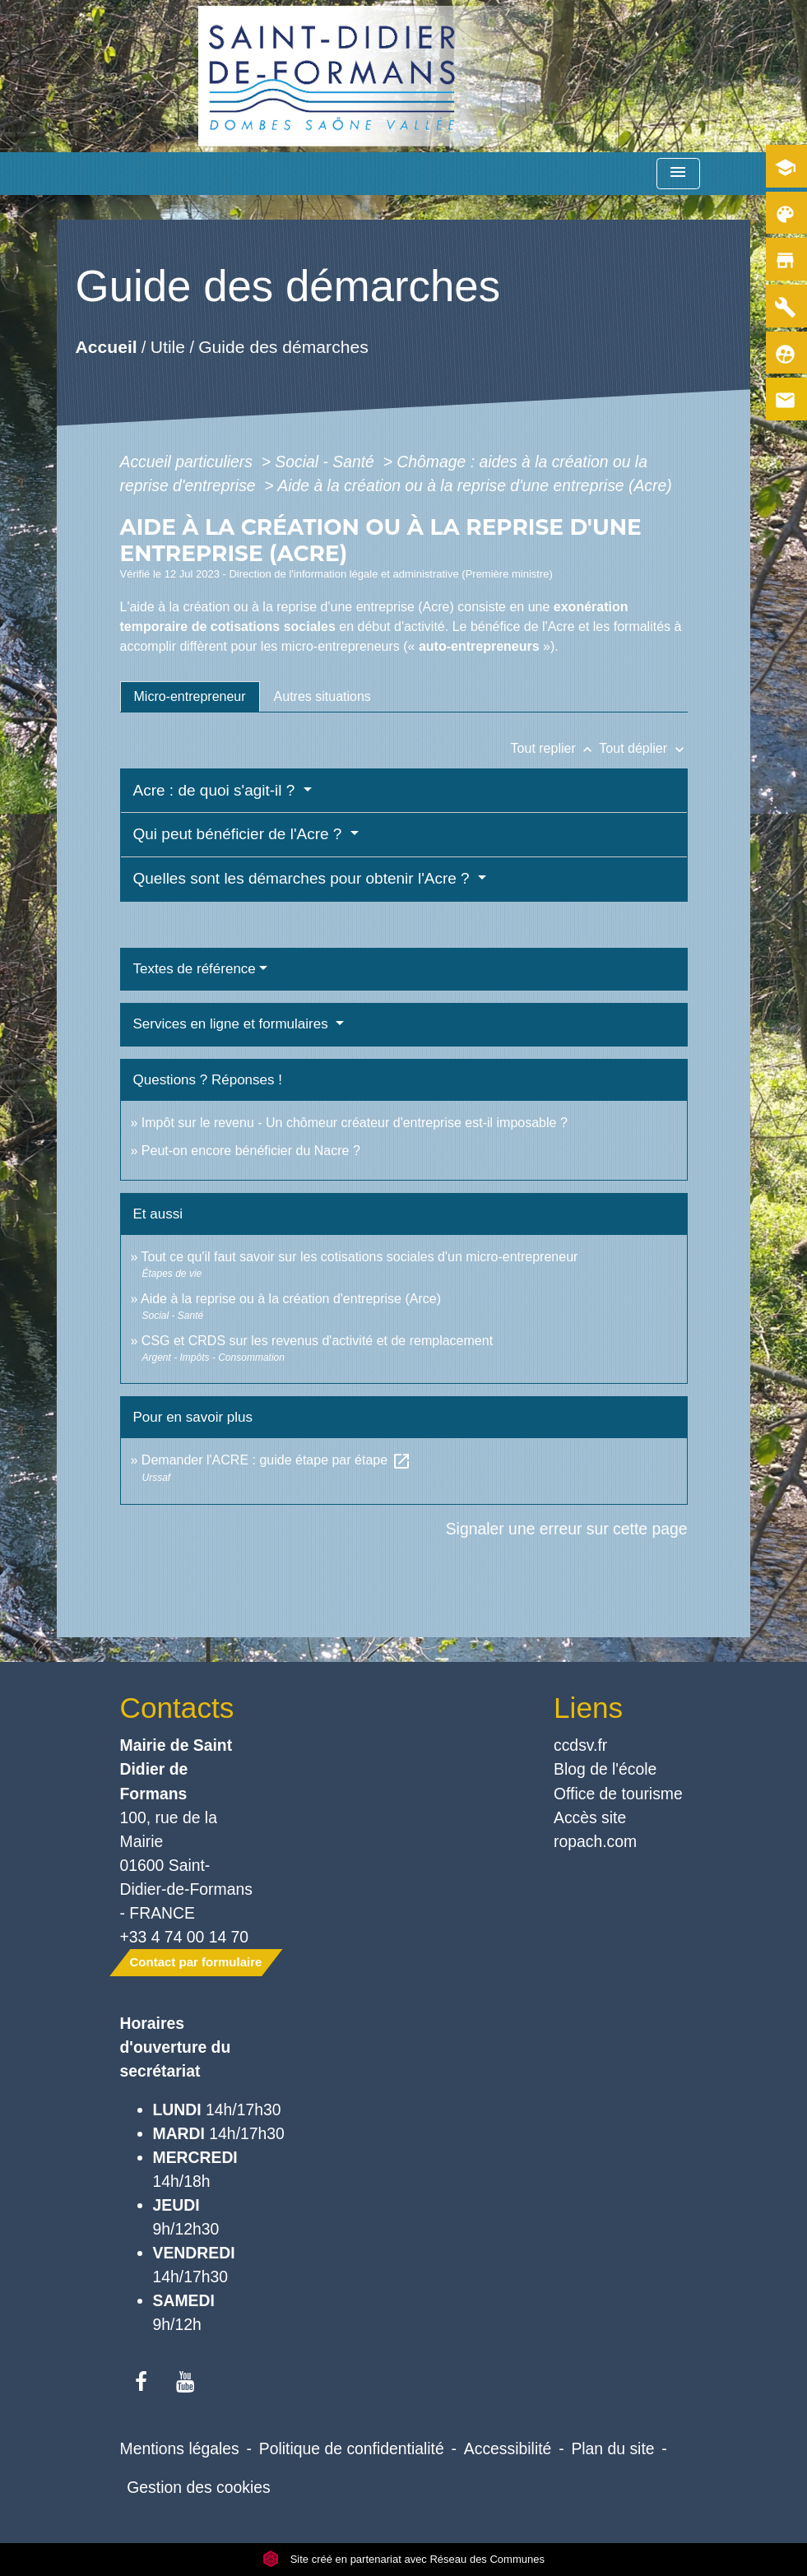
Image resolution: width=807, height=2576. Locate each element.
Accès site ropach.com (595, 1829)
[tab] (190, 696)
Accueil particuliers (188, 462)
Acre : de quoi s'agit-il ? (216, 790)
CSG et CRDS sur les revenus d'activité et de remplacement (317, 1341)
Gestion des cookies (198, 2487)
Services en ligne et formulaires (232, 1024)
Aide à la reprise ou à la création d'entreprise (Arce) (291, 1299)
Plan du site (612, 2448)
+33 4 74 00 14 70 (184, 1937)
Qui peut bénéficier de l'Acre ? (239, 833)
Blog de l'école (605, 1769)
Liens (588, 1708)
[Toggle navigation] (677, 174)
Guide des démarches (283, 346)
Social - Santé (326, 462)
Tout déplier (643, 748)
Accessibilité (508, 2448)
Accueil (106, 346)
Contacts (177, 1708)
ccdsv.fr (580, 1745)
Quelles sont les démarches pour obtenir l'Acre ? (303, 878)
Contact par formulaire (196, 1962)
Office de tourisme (618, 1794)
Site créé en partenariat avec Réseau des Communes (403, 2559)
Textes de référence (194, 969)
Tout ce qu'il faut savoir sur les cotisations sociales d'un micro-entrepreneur (359, 1257)
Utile (167, 346)
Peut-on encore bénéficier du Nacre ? (250, 1151)
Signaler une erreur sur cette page (567, 1529)
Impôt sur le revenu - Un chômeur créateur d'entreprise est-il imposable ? (354, 1123)
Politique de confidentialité (351, 2448)
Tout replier (555, 748)
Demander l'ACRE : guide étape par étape (276, 1460)
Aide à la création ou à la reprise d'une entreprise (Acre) (474, 485)
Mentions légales (179, 2448)
